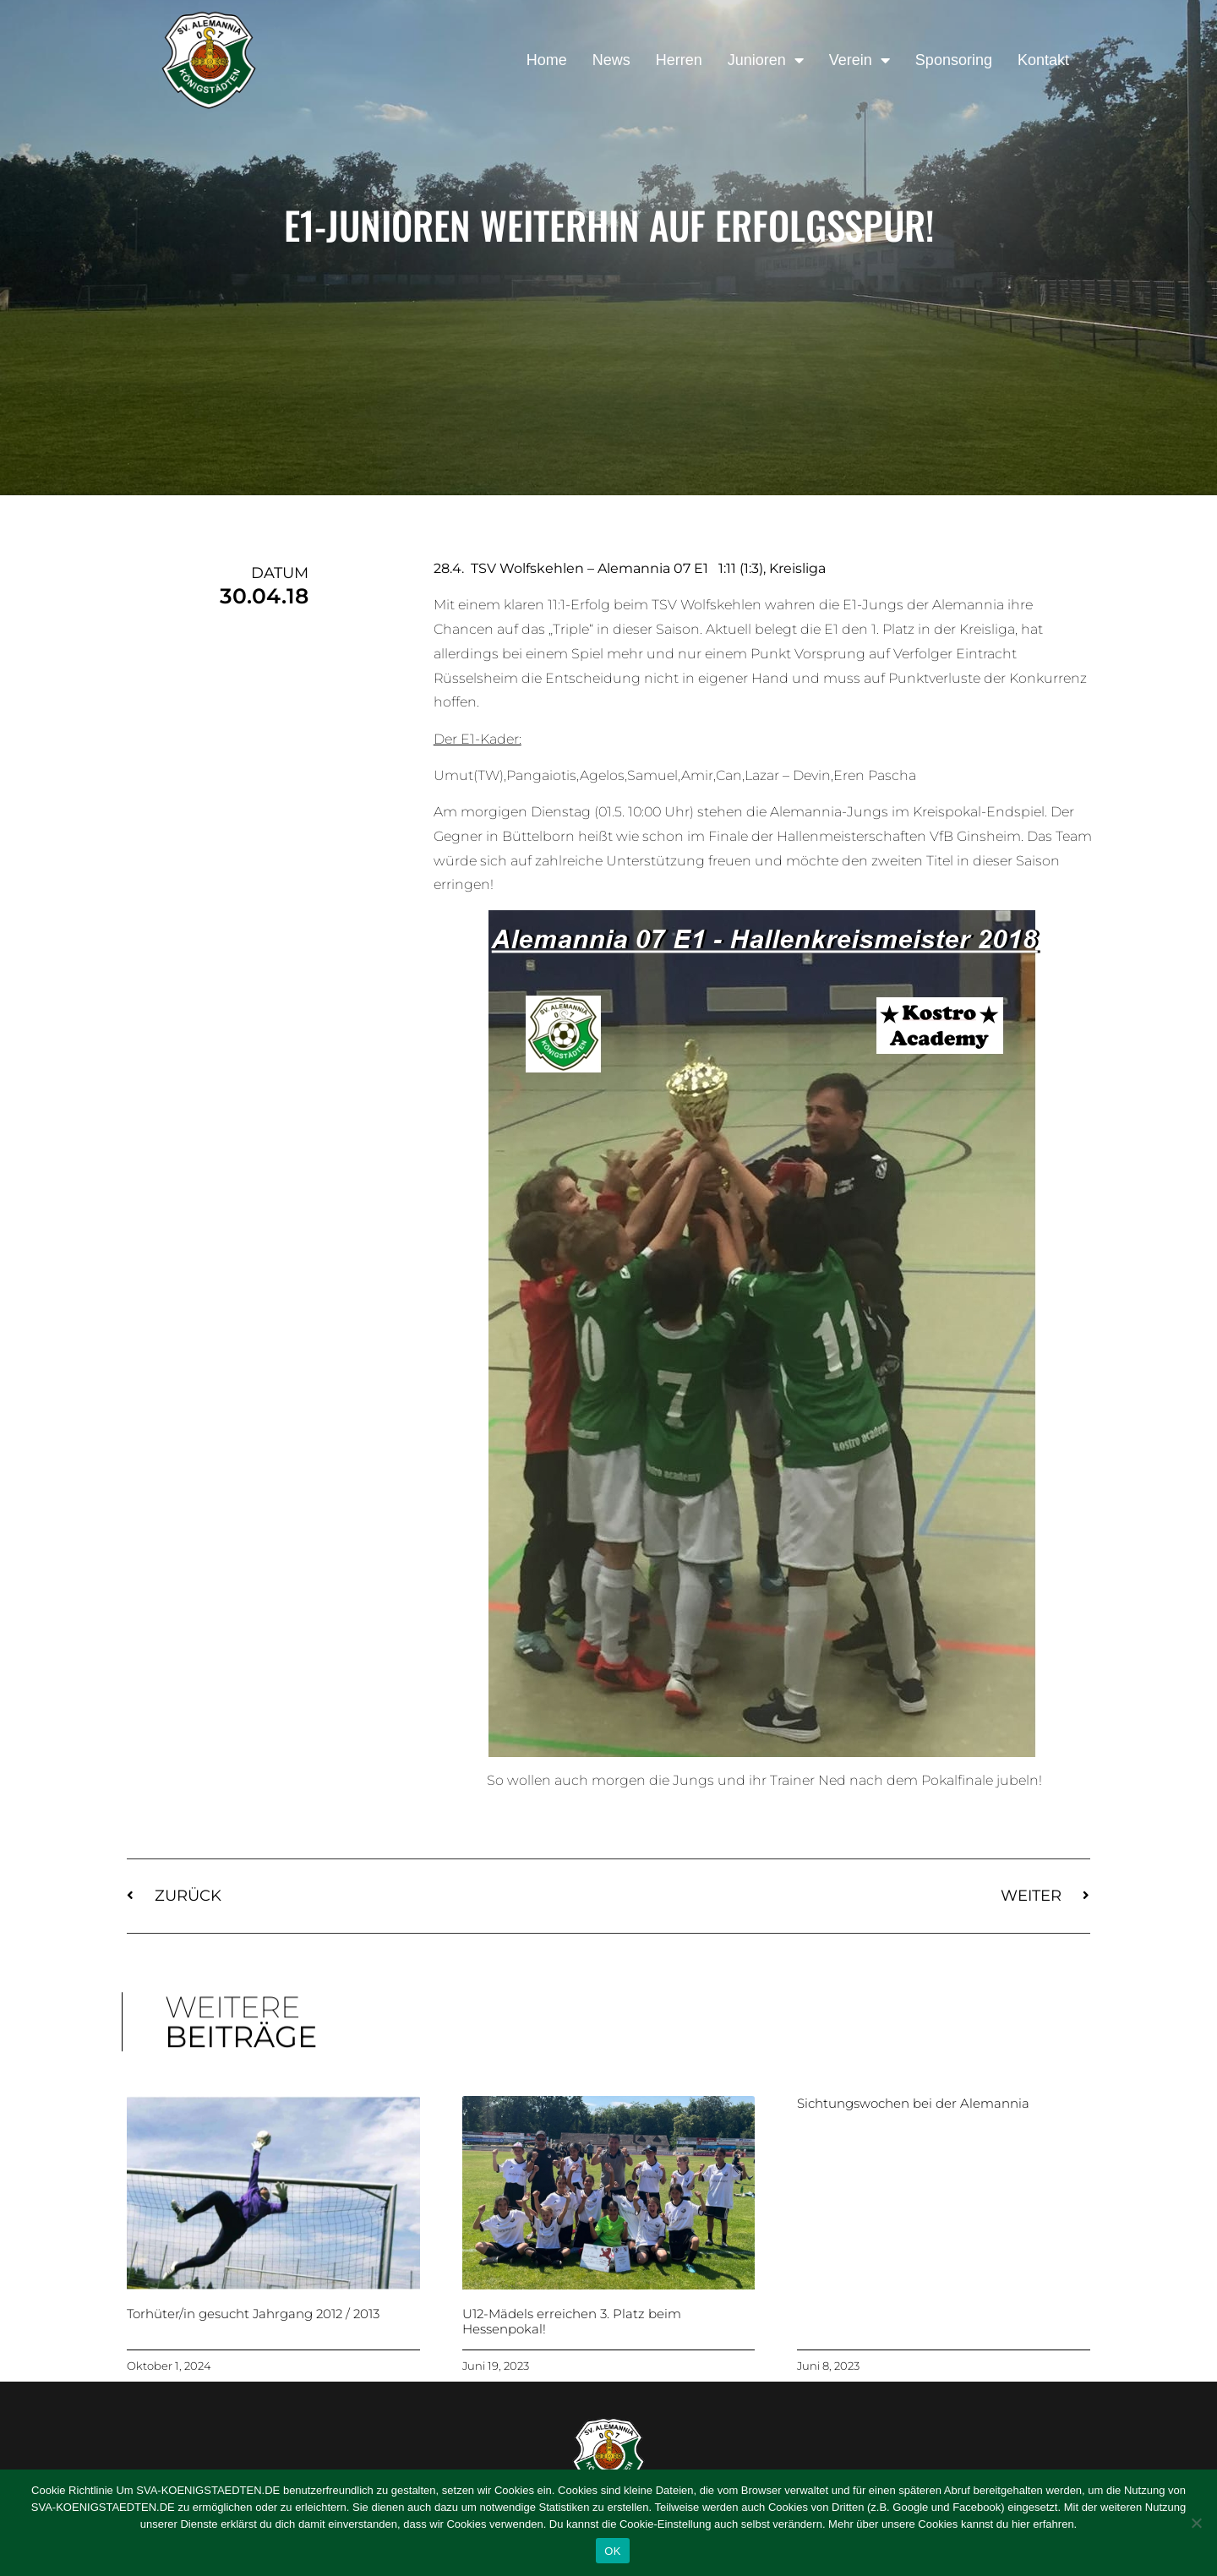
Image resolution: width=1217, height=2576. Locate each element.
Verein (859, 60)
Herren (679, 60)
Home (547, 60)
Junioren (766, 60)
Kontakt (1043, 60)
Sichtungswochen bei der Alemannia (913, 2103)
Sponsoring (953, 60)
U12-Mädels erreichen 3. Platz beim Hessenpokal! (571, 2321)
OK (612, 2551)
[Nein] (1195, 2522)
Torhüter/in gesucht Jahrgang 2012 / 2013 (253, 2314)
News (611, 60)
